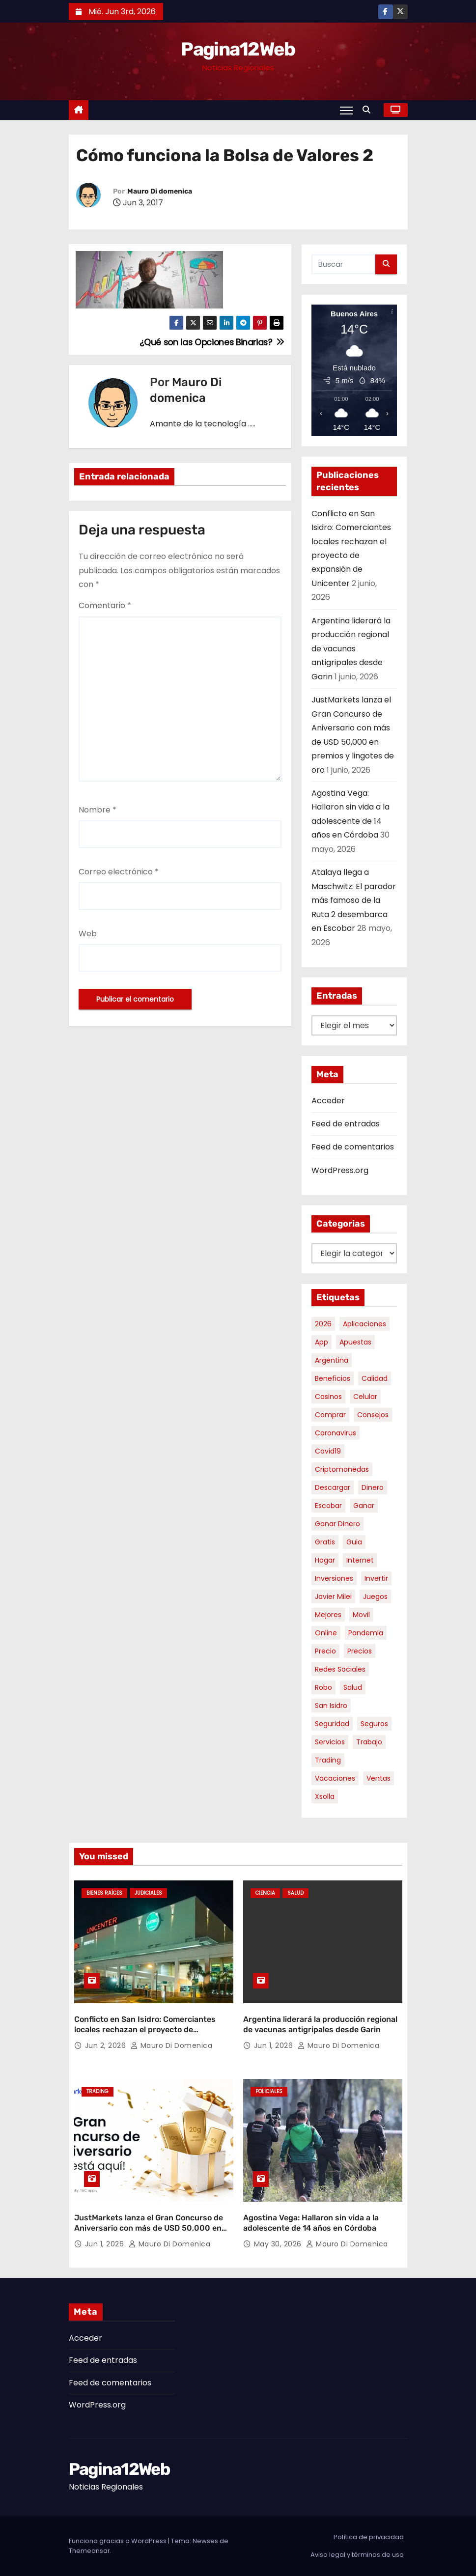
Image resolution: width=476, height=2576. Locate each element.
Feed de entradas (345, 1123)
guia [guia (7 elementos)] (354, 1542)
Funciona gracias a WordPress (118, 2541)
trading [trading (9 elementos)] (328, 1760)
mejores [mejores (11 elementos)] (328, 1615)
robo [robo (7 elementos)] (323, 1687)
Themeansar (89, 2550)
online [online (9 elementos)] (326, 1633)
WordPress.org (339, 1170)
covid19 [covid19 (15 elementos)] (328, 1451)
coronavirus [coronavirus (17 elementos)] (335, 1433)
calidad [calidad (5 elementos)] (375, 1378)
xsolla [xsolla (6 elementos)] (325, 1796)
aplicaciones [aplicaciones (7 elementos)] (364, 1324)
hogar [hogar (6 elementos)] (325, 1560)
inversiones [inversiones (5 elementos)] (334, 1578)
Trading (97, 2091)
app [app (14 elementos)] (321, 1342)
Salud (295, 1893)
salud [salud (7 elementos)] (352, 1687)
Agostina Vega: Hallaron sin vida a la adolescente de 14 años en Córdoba (311, 2223)
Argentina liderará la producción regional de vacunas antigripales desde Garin (351, 648)
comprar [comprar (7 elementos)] (330, 1415)
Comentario (105, 605)
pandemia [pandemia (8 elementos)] (365, 1633)
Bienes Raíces (104, 1893)
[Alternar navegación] (346, 110)
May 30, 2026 (279, 2244)
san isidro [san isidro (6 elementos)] (331, 1705)
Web (88, 933)
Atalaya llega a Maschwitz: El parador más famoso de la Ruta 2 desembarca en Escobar (353, 900)
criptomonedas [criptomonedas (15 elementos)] (342, 1469)
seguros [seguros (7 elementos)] (374, 1724)
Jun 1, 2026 (274, 2045)
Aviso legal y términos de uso (357, 2554)
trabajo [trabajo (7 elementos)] (369, 1742)
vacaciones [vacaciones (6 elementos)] (335, 1778)
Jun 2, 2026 (106, 2045)
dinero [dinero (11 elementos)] (373, 1487)
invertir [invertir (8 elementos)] (376, 1578)
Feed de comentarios (352, 1146)
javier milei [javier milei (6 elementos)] (333, 1596)
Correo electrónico (119, 871)
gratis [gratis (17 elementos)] (325, 1542)
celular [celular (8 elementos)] (365, 1396)
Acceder (328, 1100)
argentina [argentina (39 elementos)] (331, 1360)
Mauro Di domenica (159, 191)
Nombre (97, 809)
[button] (369, 109)
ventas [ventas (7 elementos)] (378, 1778)
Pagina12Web (238, 49)
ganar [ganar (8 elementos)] (363, 1506)
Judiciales (148, 1893)
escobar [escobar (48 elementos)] (328, 1506)
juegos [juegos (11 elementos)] (375, 1596)
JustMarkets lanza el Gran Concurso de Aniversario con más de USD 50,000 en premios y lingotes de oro (148, 2228)
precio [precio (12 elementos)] (325, 1651)
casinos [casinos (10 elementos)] (328, 1396)
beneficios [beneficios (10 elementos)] (332, 1378)
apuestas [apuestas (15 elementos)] (355, 1342)
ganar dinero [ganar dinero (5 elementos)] (337, 1524)
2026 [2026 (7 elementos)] (323, 1324)
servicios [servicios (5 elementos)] (330, 1742)
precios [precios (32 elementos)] (359, 1651)
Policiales (268, 2091)
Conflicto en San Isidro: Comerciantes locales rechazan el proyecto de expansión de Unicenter (145, 2030)
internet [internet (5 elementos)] (360, 1560)
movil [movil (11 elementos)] (361, 1615)
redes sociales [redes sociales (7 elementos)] (340, 1669)
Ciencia (265, 1893)
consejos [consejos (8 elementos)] (373, 1415)
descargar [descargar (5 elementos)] (332, 1487)
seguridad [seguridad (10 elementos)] (332, 1724)
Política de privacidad (369, 2537)
